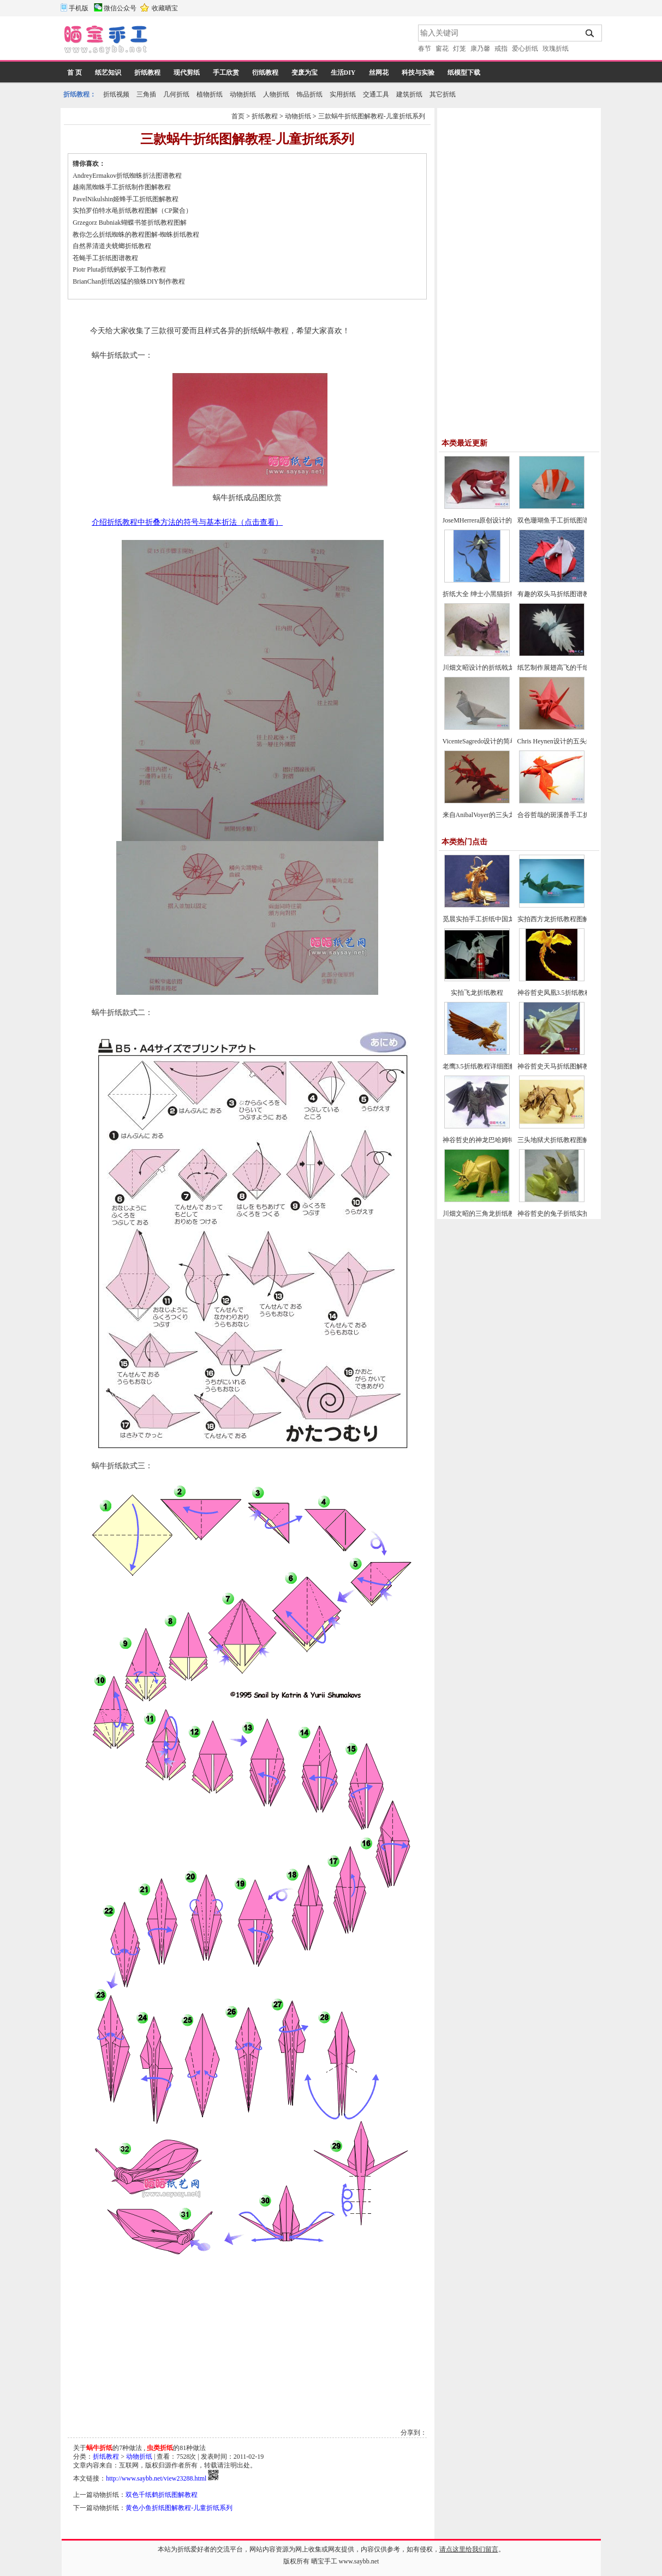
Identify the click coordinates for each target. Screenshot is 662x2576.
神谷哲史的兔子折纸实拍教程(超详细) (572, 1213)
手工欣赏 (226, 72)
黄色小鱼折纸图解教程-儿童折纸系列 (179, 2508)
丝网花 (379, 72)
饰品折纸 (309, 94)
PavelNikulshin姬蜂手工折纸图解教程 (125, 199)
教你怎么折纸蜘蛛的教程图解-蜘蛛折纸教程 (136, 234)
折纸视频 (116, 94)
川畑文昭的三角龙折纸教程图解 (488, 1213)
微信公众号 (120, 8)
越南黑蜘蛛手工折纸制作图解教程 (122, 187)
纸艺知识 (108, 72)
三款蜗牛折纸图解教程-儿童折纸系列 (371, 116)
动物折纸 (243, 94)
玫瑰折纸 (555, 48)
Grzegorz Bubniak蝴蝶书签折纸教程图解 (129, 222)
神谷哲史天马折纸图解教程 (556, 1066)
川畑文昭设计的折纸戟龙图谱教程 (492, 667)
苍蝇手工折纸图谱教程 (105, 258)
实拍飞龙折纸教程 (477, 992)
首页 (237, 116)
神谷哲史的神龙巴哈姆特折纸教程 (492, 1140)
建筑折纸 (409, 94)
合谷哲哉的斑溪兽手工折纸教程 (563, 815)
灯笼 (459, 48)
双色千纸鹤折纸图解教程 (162, 2495)
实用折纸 (343, 94)
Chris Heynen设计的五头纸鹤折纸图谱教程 (578, 741)
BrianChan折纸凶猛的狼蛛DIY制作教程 (128, 281)
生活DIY (343, 72)
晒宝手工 (324, 2561)
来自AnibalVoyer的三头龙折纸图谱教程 (498, 815)
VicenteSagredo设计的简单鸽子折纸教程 (499, 741)
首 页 (74, 72)
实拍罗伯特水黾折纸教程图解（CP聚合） (132, 210)
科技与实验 (418, 72)
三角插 (146, 94)
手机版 (78, 8)
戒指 (501, 48)
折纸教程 (147, 72)
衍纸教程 (265, 72)
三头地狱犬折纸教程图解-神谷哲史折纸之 (577, 1140)
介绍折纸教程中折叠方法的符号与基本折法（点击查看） (187, 522)
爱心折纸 (525, 48)
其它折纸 (443, 94)
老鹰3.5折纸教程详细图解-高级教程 (494, 1066)
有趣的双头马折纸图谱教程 (556, 594)
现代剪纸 (187, 72)
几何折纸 (176, 94)
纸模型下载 (464, 72)
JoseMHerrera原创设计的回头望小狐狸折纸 (504, 520)
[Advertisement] (283, 41)
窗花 (442, 48)
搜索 (590, 33)
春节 (424, 48)
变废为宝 (304, 72)
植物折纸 (209, 94)
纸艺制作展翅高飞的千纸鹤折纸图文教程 (576, 667)
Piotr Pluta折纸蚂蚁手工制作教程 (119, 269)
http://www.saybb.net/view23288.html (156, 2478)
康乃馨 (480, 48)
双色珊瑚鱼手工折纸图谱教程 (560, 520)
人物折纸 (276, 94)
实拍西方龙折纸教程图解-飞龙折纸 (567, 919)
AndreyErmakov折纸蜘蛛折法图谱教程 (127, 175)
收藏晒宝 (165, 8)
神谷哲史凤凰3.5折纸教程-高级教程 (568, 992)
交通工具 (376, 94)
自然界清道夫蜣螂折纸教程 (112, 246)
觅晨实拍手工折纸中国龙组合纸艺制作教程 (505, 919)
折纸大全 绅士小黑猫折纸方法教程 (492, 594)
